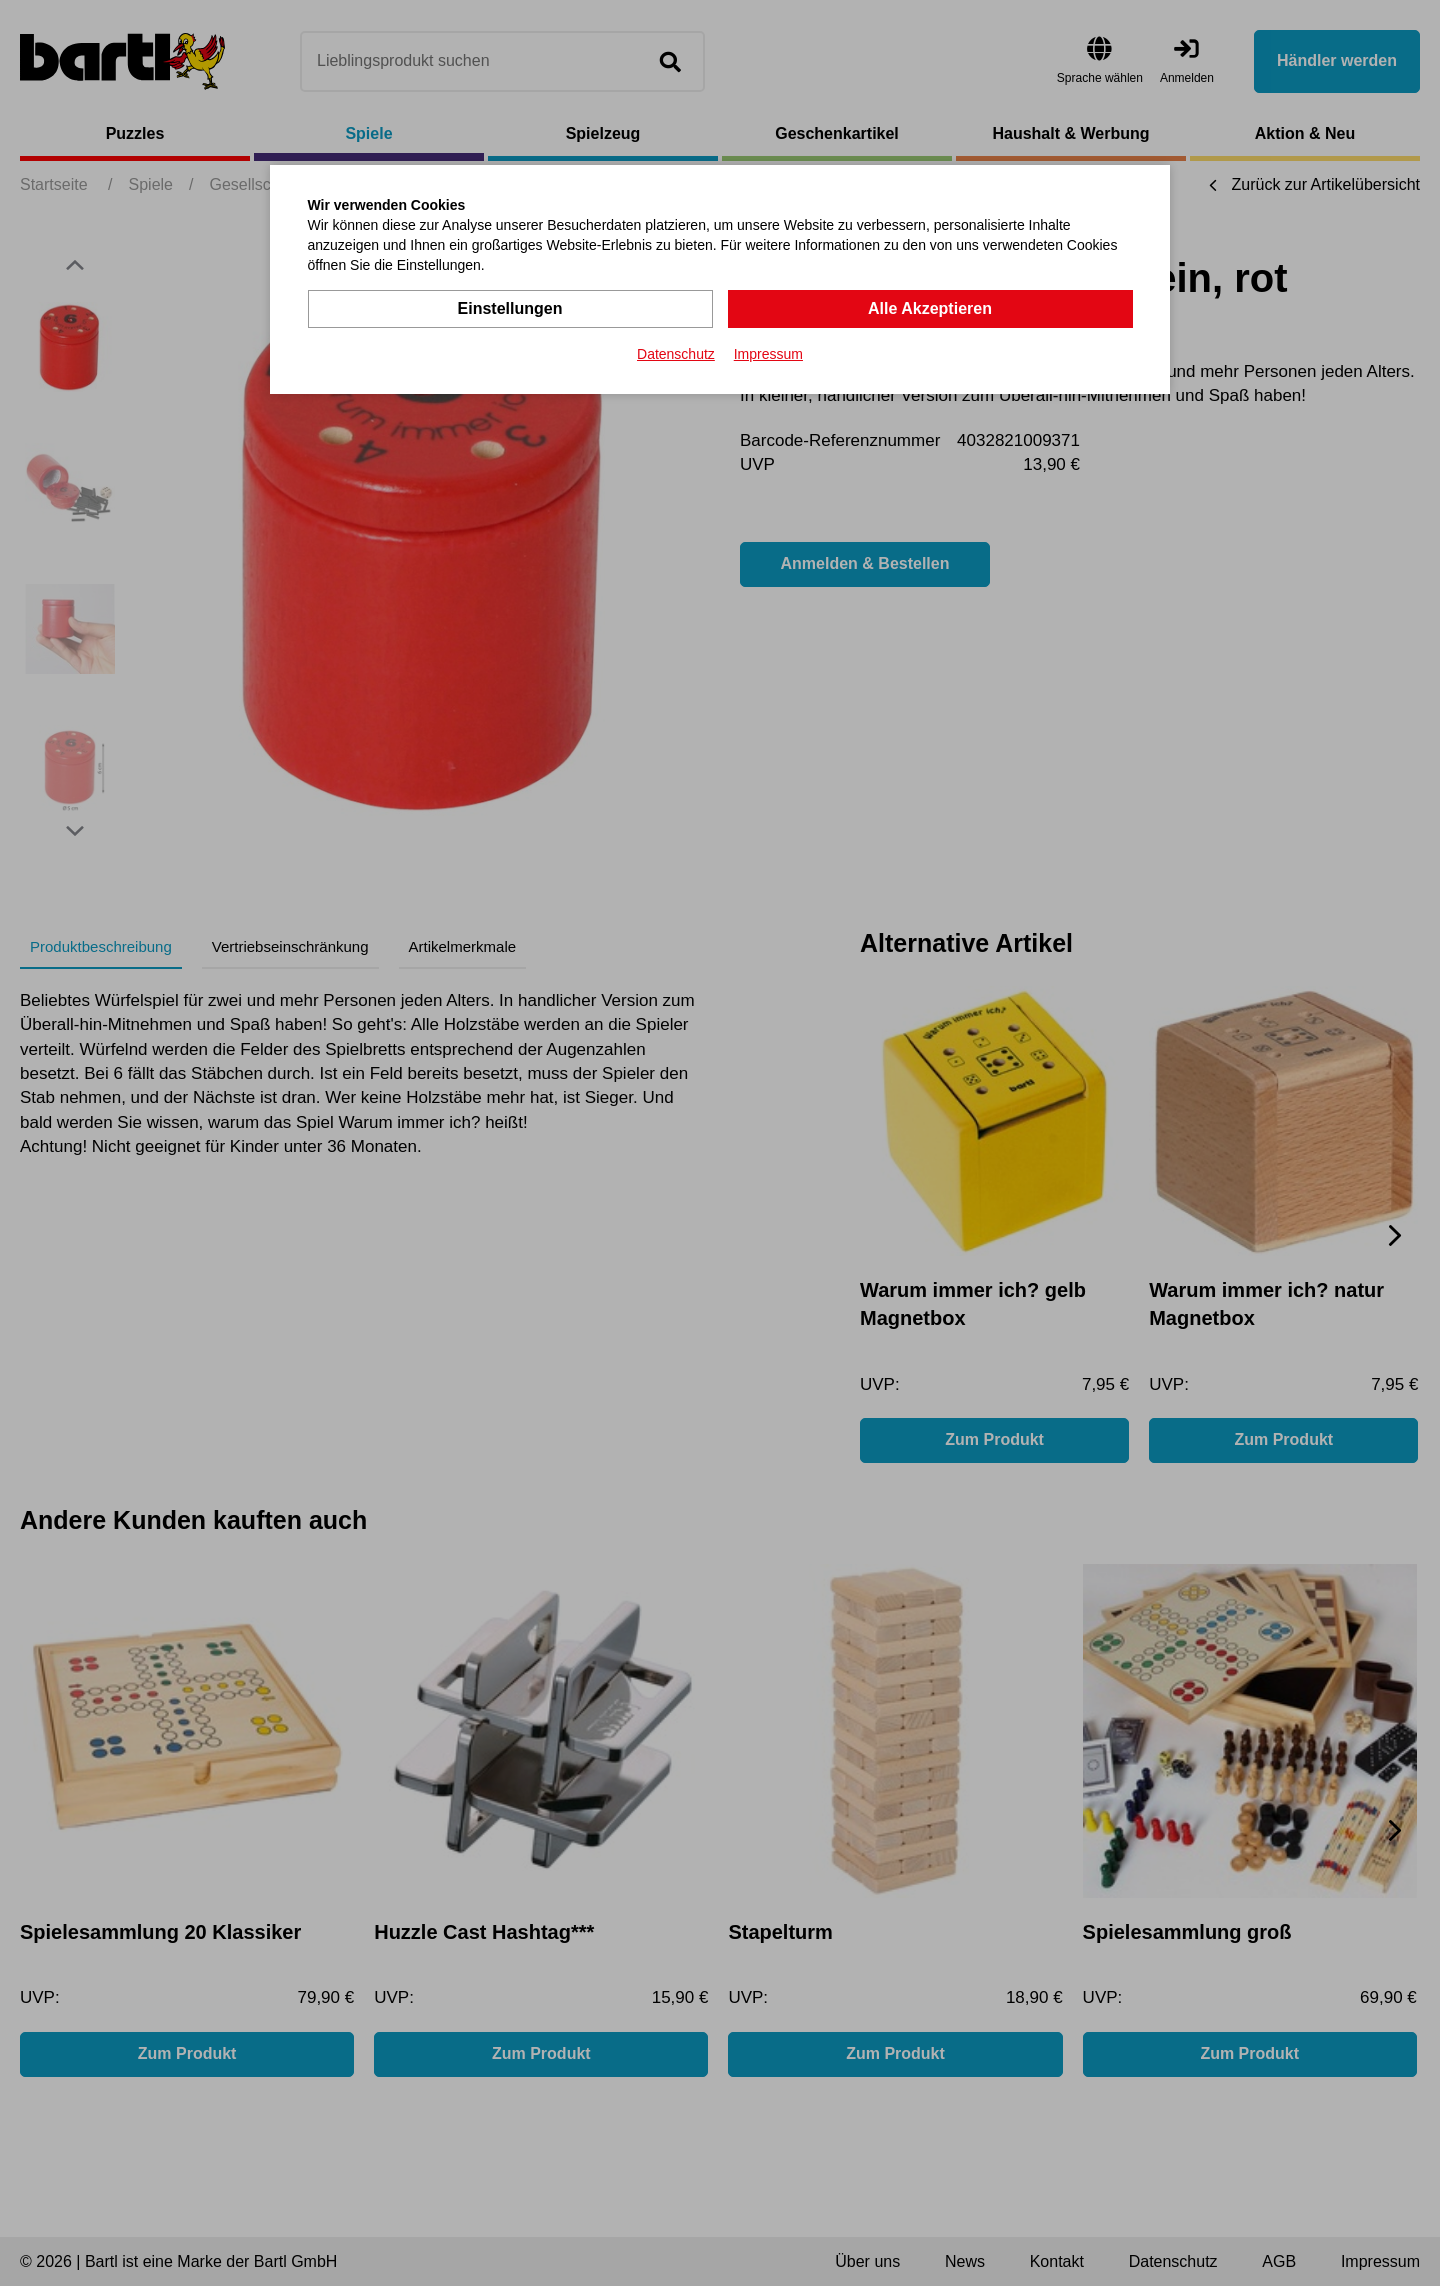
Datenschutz (676, 354)
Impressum (768, 354)
